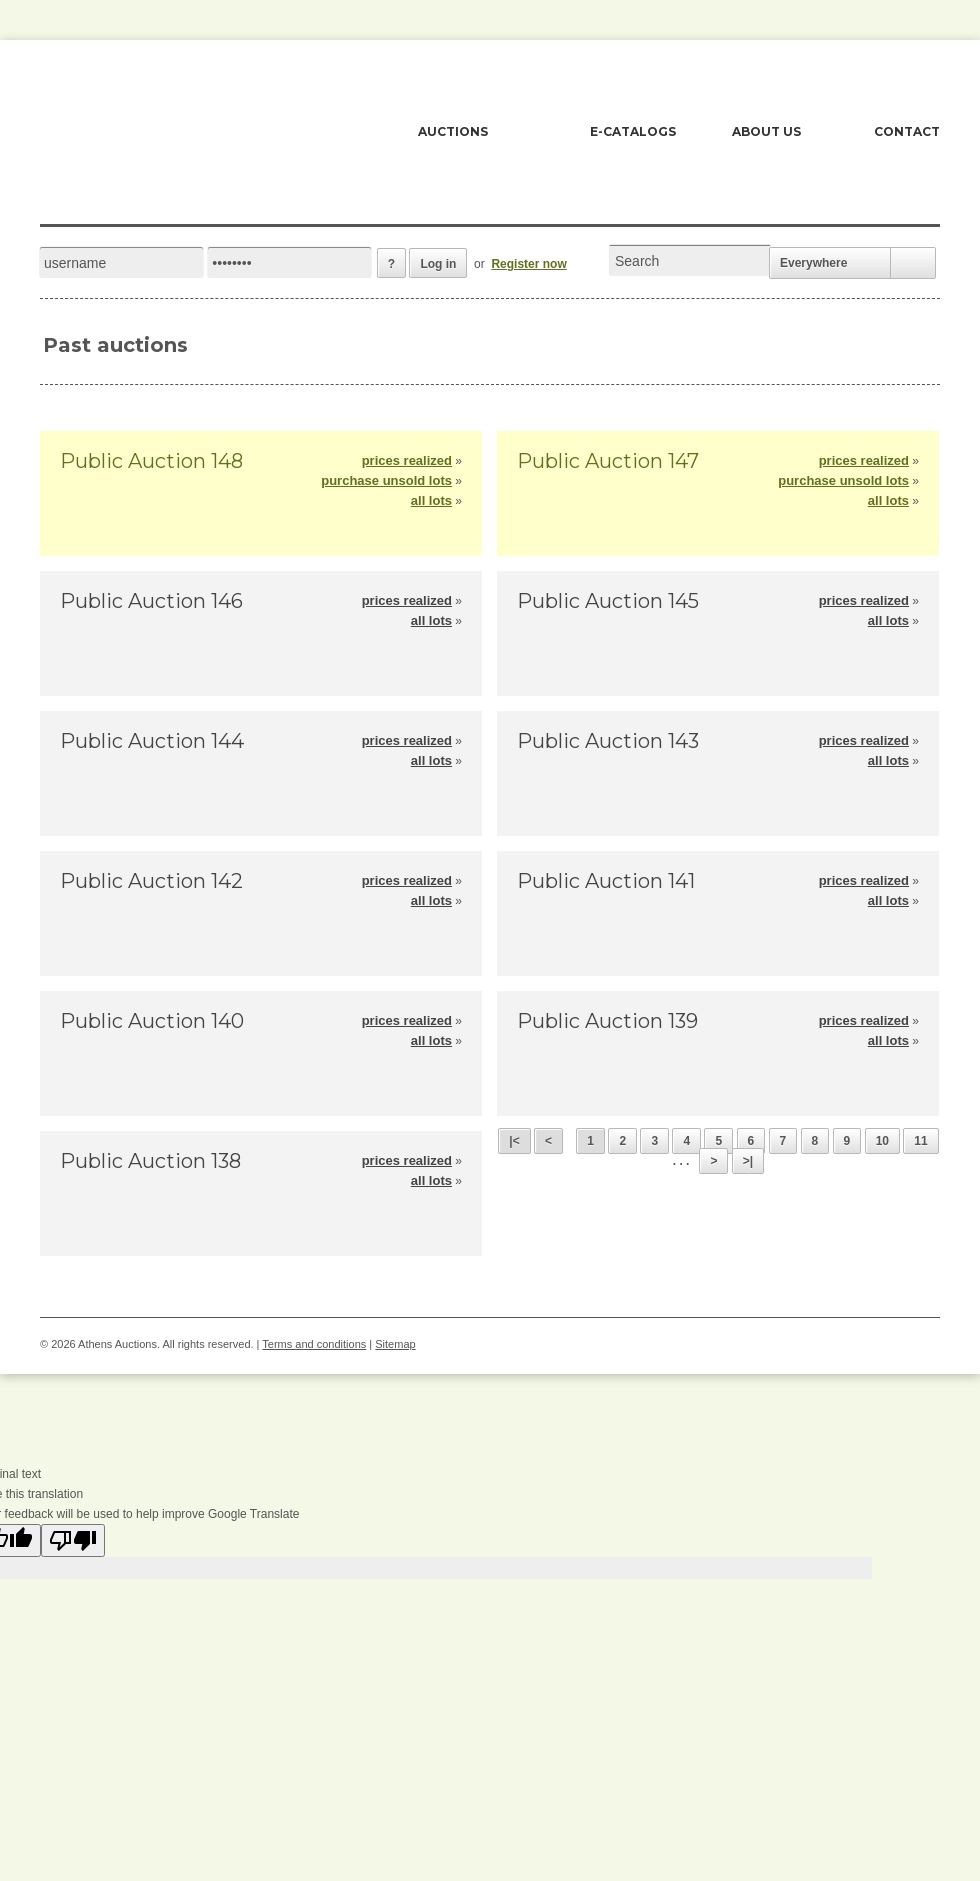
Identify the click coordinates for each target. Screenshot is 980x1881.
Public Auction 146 (151, 601)
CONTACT (907, 131)
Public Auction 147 (608, 461)
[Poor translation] (73, 1540)
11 (920, 1141)
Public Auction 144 (152, 741)
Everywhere (813, 263)
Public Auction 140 (152, 1021)
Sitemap (395, 1344)
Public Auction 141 (606, 881)
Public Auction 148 (151, 461)
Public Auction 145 (608, 601)
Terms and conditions (314, 1344)
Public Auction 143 (608, 741)
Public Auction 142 (151, 881)
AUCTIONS (453, 131)
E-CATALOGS (633, 131)
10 (882, 1141)
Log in (438, 264)
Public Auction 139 (607, 1021)
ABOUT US (766, 131)
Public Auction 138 (150, 1161)
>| (748, 1161)
